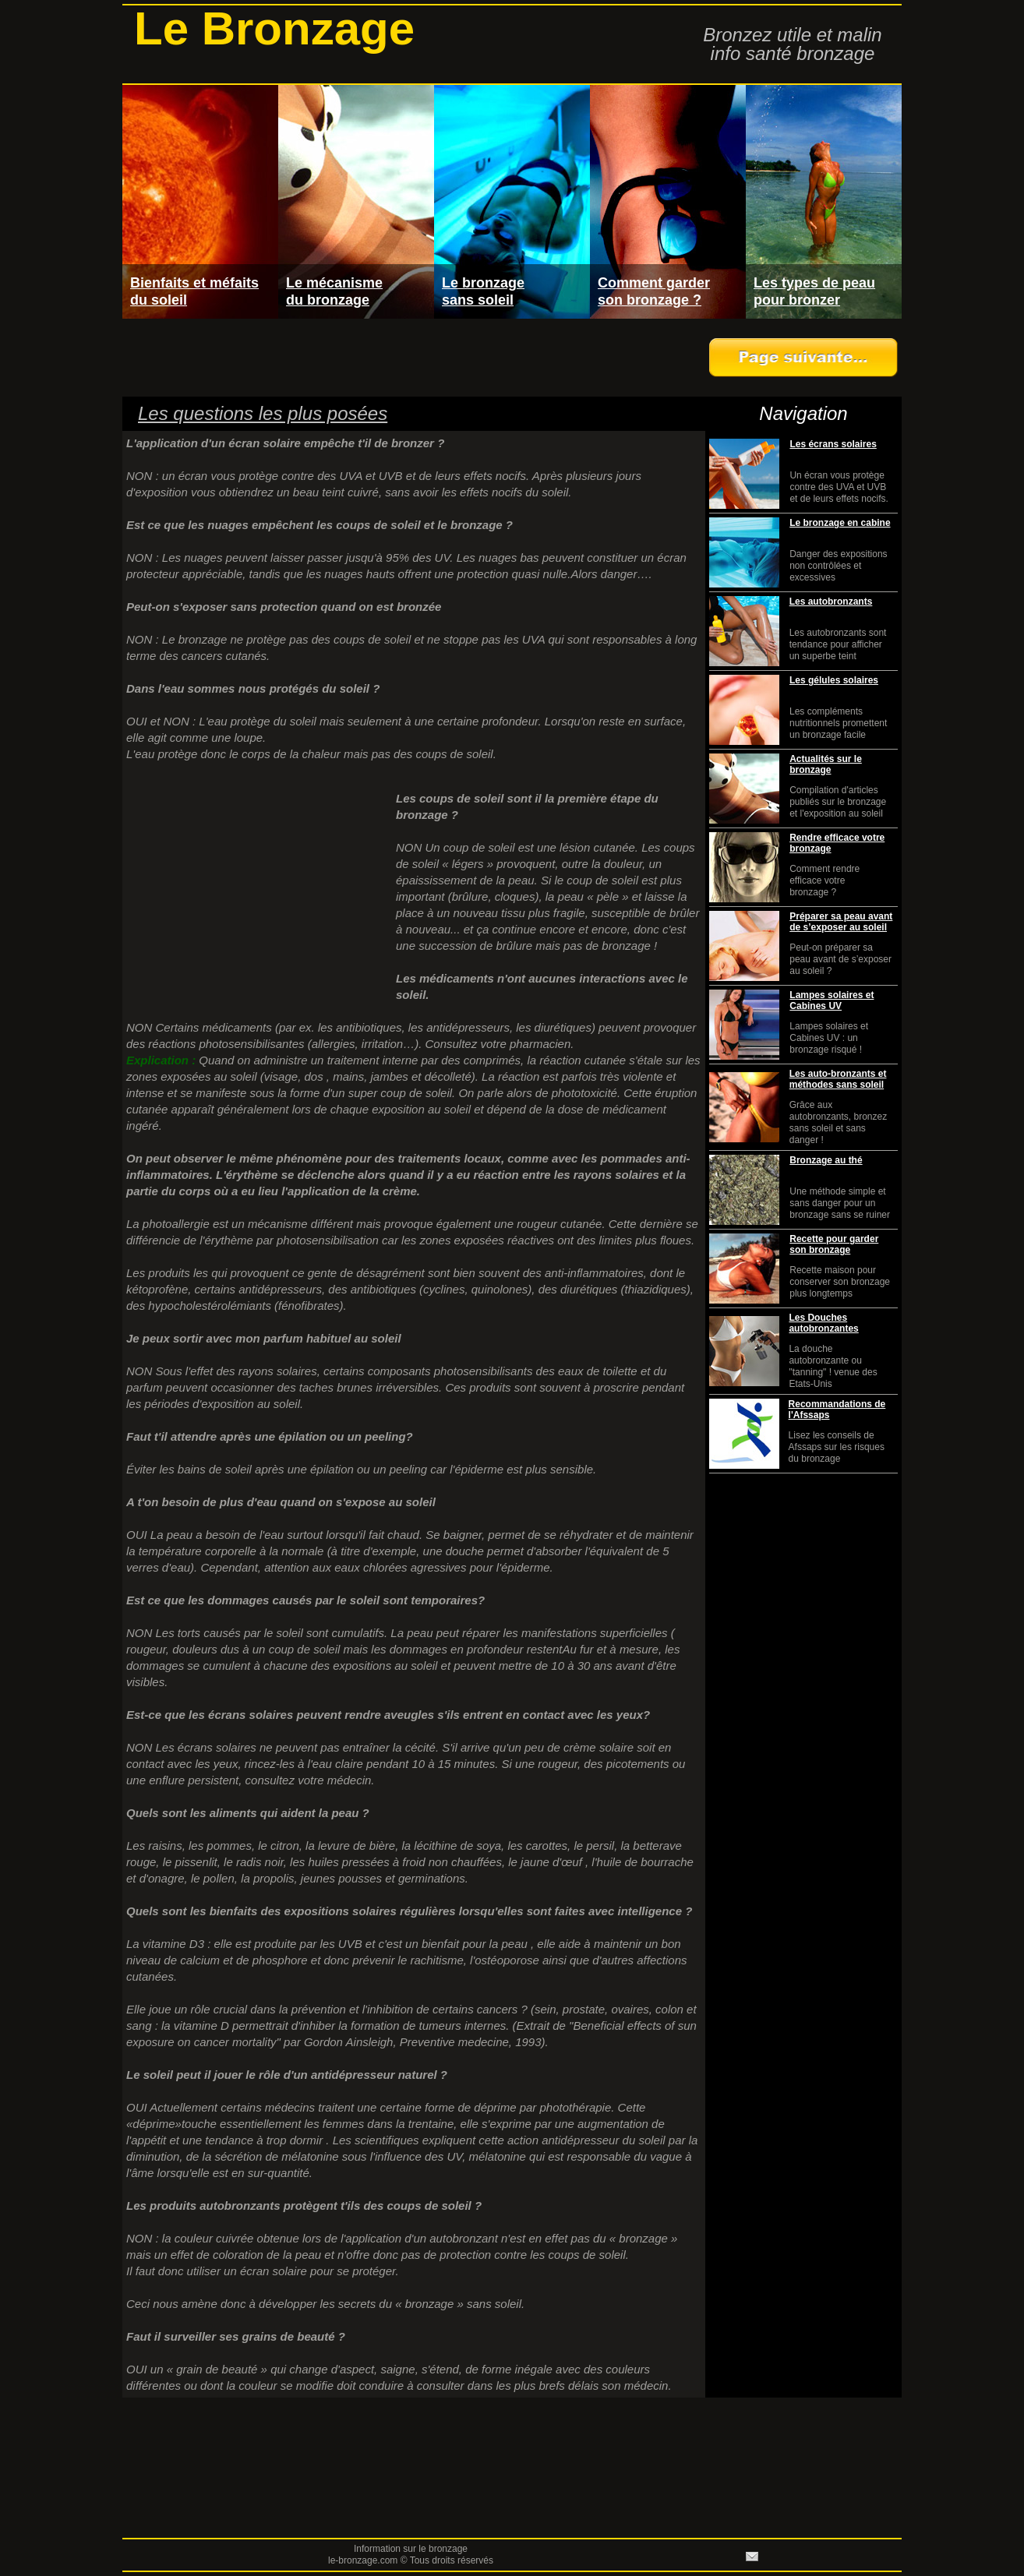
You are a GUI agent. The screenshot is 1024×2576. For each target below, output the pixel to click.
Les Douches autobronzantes (823, 1323)
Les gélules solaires (833, 680)
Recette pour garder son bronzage (833, 1244)
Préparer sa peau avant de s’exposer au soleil (840, 922)
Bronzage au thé (825, 1160)
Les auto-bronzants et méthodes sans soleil (838, 1079)
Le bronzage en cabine (839, 522)
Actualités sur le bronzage (825, 764)
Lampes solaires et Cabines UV (831, 1000)
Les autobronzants (831, 601)
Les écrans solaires (832, 444)
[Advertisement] (410, 358)
